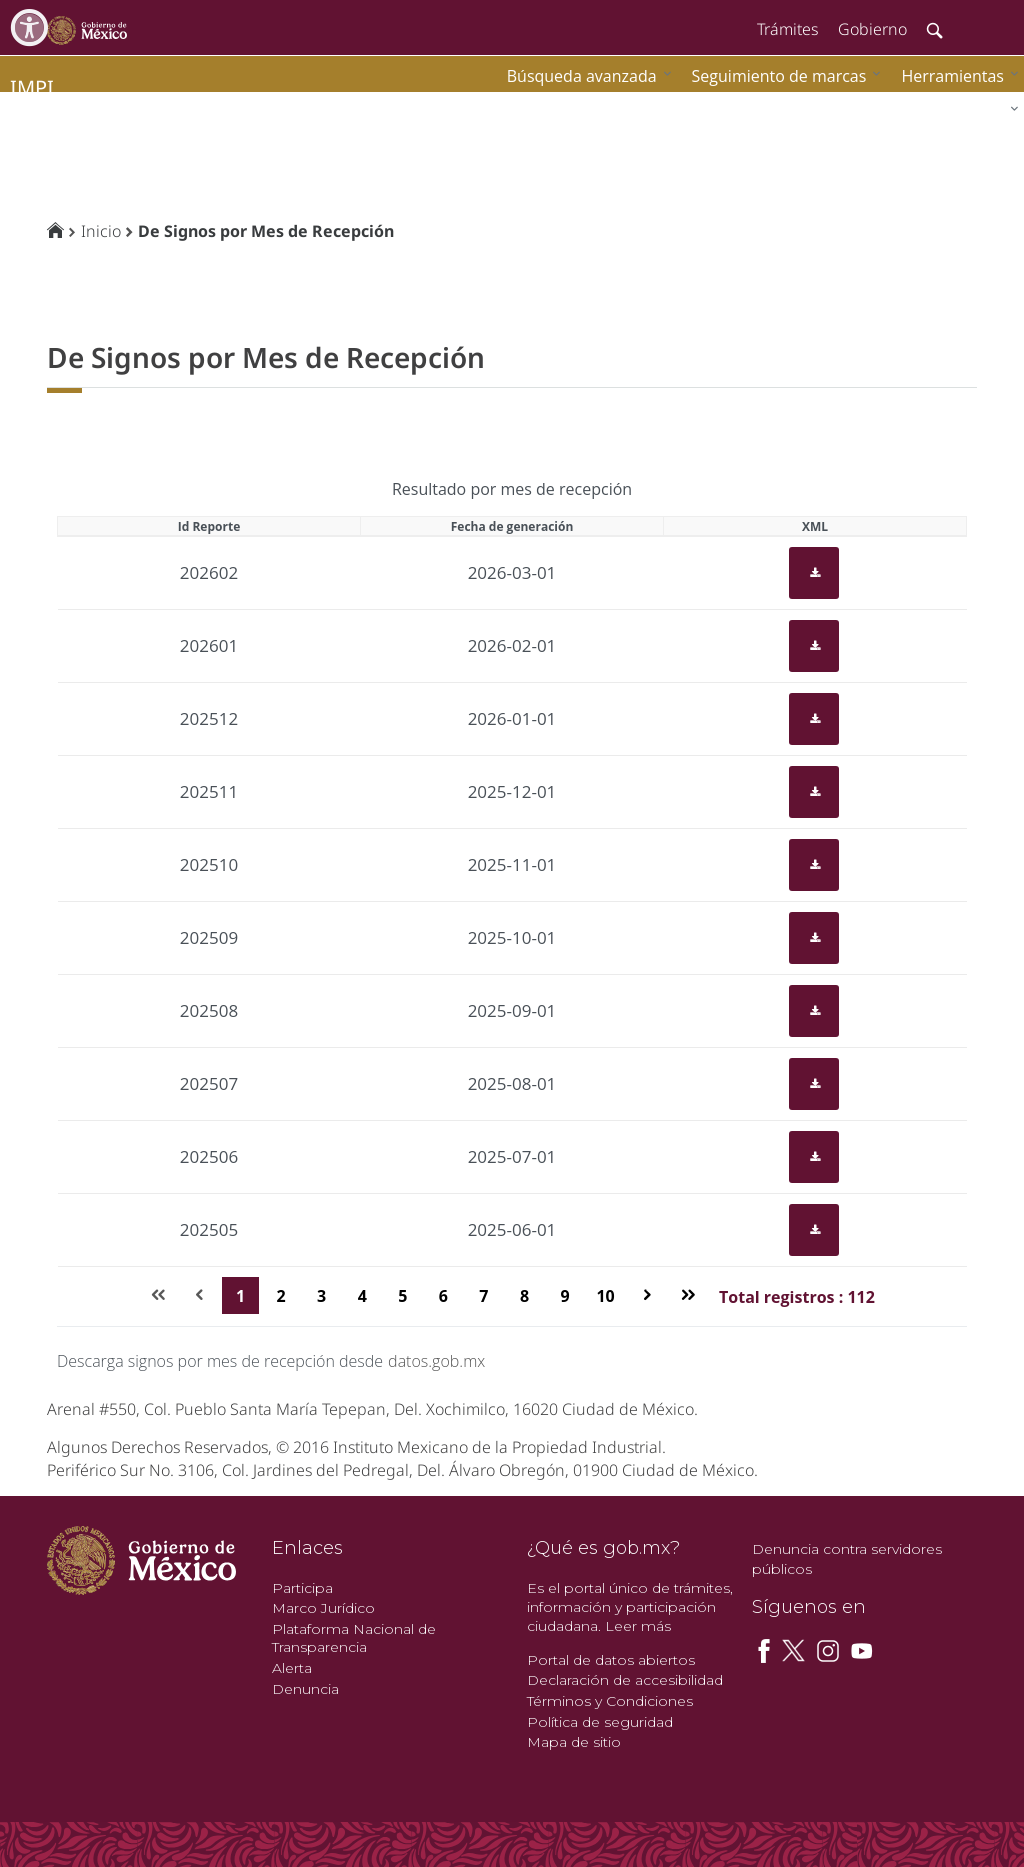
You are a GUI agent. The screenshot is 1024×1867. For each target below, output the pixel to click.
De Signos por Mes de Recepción (266, 231)
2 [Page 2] (281, 1296)
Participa (302, 1588)
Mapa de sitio (574, 1742)
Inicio (101, 231)
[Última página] (687, 1295)
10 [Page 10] (605, 1296)
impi (32, 87)
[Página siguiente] (647, 1295)
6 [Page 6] (443, 1296)
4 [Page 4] (362, 1296)
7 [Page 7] (483, 1296)
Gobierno (872, 29)
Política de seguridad (600, 1722)
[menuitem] (955, 75)
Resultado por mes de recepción (512, 489)
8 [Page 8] (524, 1296)
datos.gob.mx (436, 1361)
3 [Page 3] (321, 1296)
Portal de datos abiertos (611, 1660)
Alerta (292, 1668)
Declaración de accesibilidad (625, 1680)
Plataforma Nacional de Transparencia (354, 1638)
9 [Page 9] (564, 1296)
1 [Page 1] (240, 1296)
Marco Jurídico (323, 1608)
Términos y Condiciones (610, 1701)
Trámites (787, 29)
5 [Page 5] (402, 1296)
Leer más (638, 1626)
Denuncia (305, 1689)
